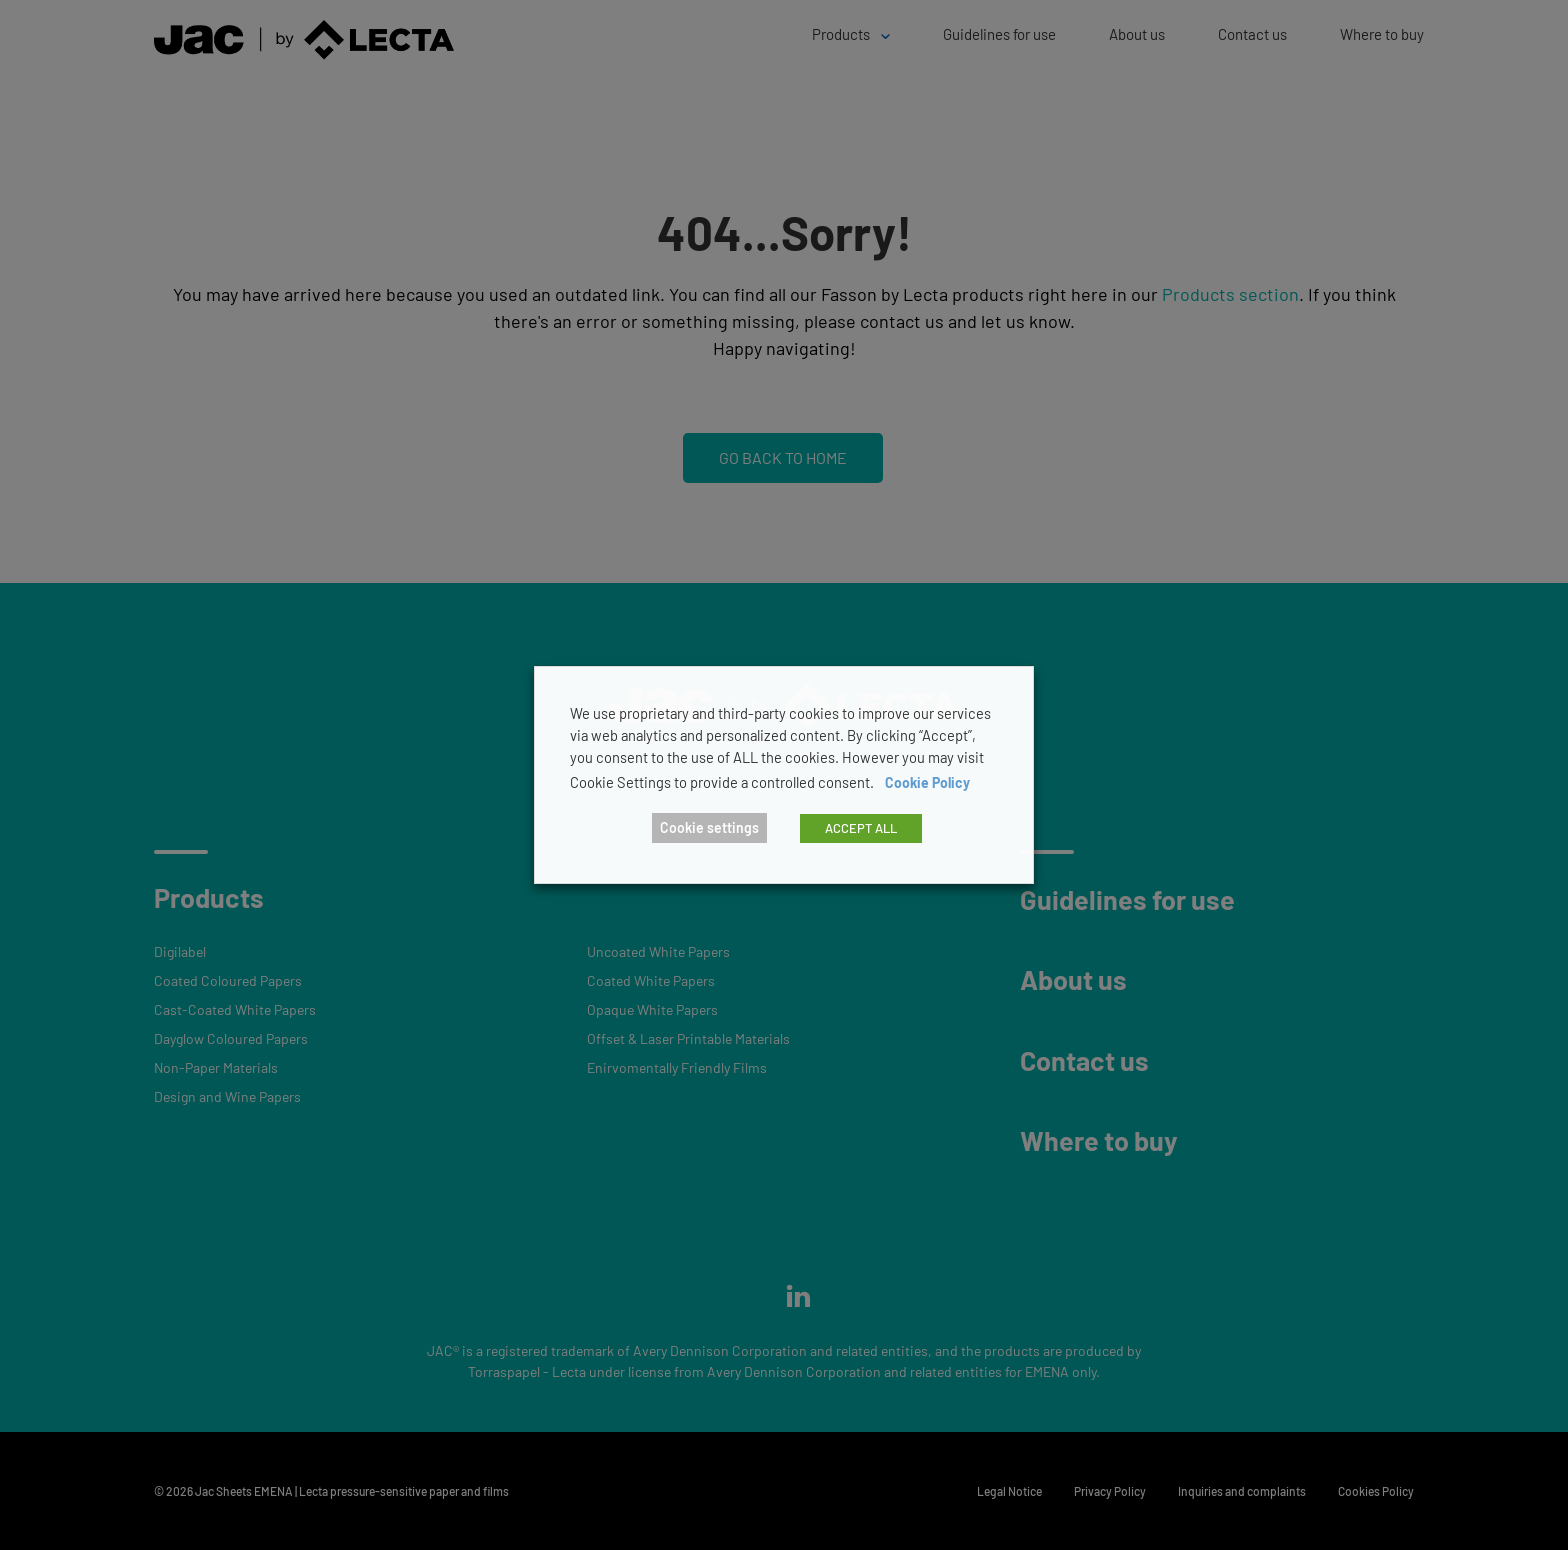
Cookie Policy (927, 782)
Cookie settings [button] (709, 827)
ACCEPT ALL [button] (861, 828)
